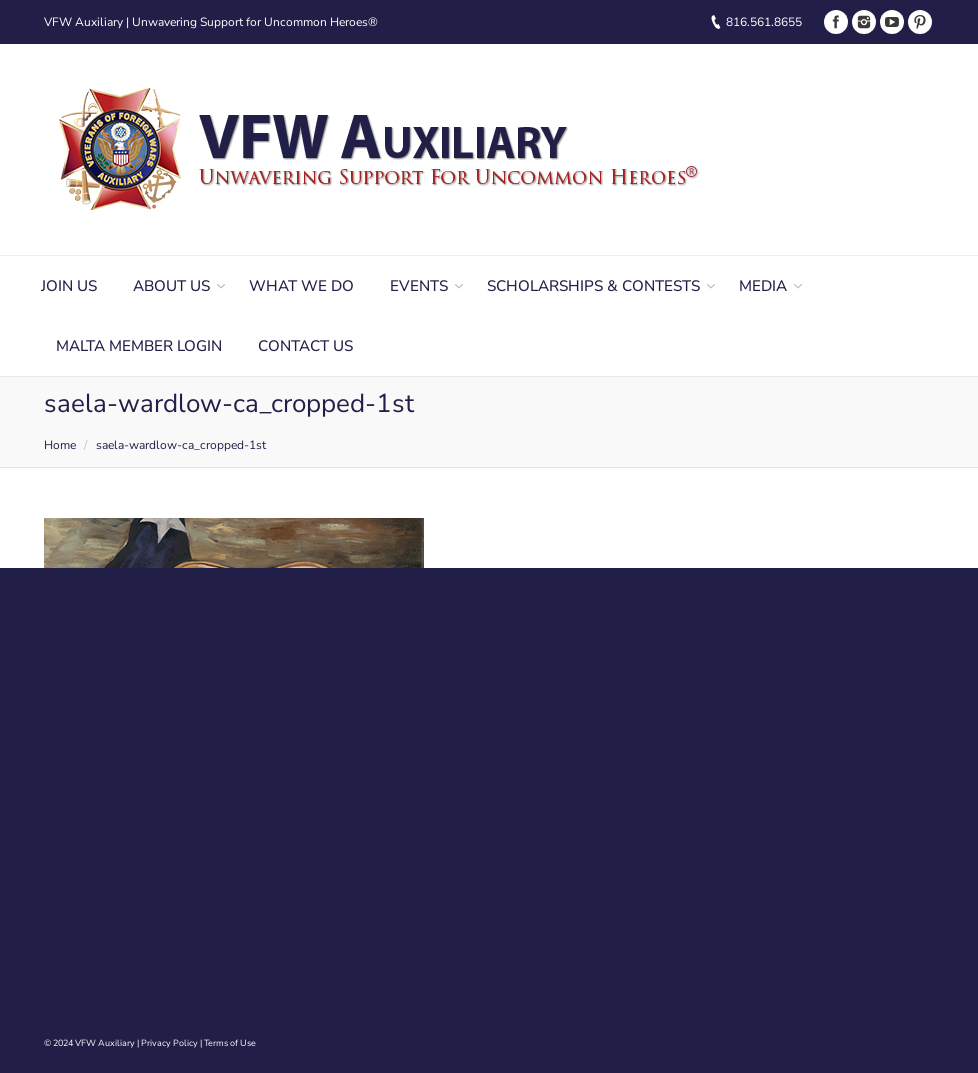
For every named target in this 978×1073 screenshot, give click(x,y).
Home (60, 445)
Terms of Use (230, 1043)
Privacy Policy (169, 1043)
